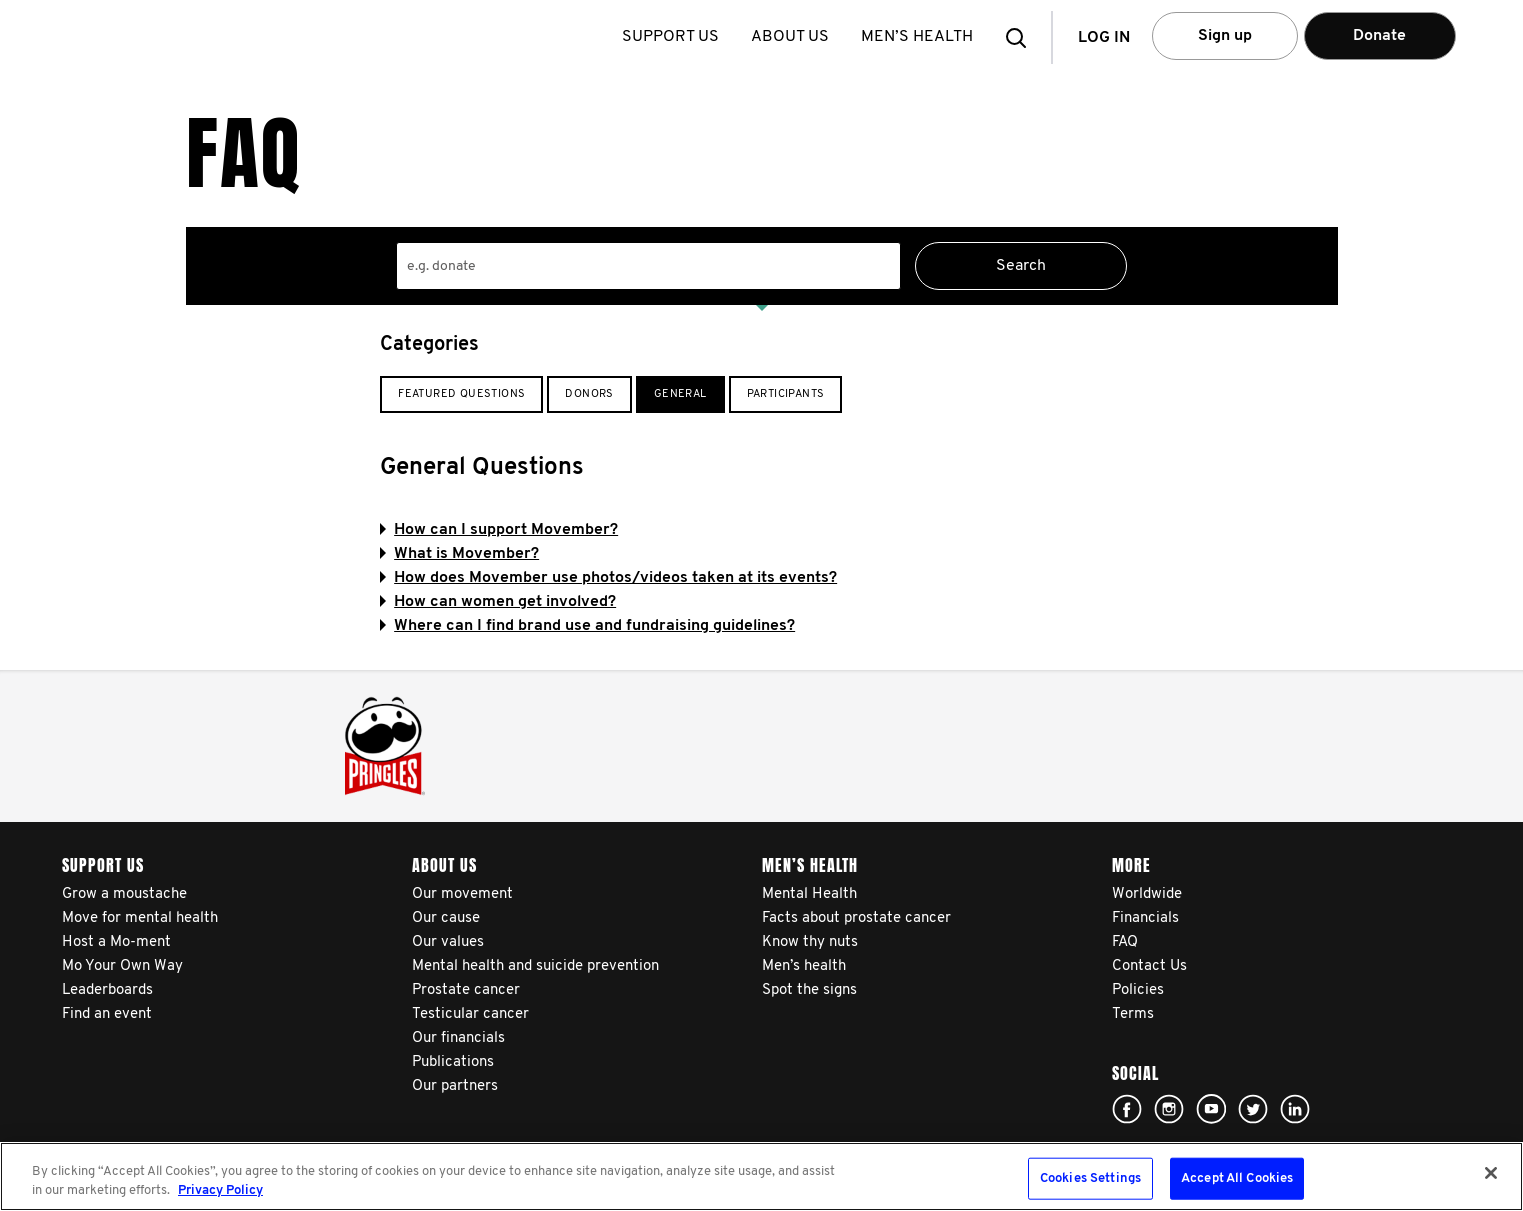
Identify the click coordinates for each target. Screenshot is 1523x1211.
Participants (786, 394)
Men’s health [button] (920, 37)
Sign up (1225, 36)
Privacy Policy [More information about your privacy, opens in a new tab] (220, 1190)
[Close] (1491, 1173)
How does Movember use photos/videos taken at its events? (608, 578)
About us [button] (793, 37)
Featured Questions (461, 394)
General (680, 394)
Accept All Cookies (1237, 1178)
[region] (761, 1176)
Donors (589, 394)
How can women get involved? (498, 602)
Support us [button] (673, 37)
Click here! (1127, 1109)
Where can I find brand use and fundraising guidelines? (587, 626)
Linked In (1295, 1109)
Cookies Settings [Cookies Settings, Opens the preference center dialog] (1090, 1178)
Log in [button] (1104, 38)
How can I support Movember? (499, 530)
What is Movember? (459, 554)
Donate (1379, 36)
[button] (1022, 37)
